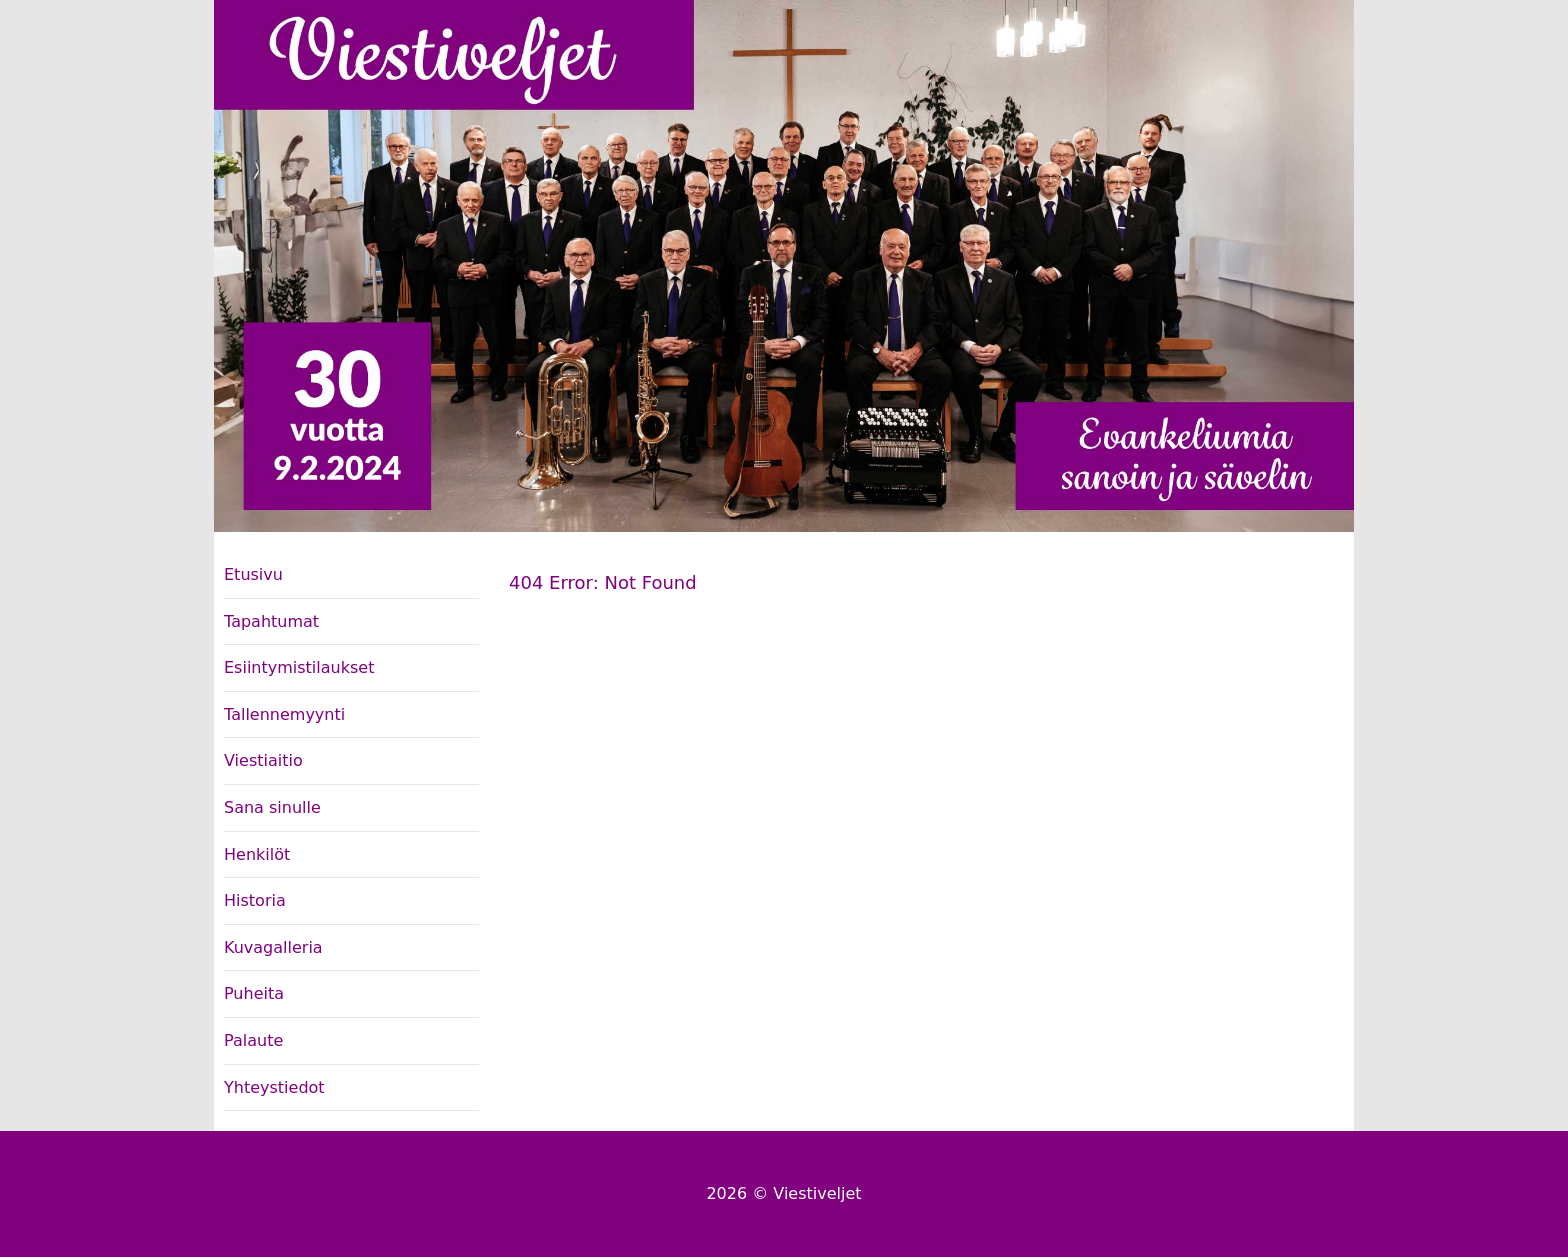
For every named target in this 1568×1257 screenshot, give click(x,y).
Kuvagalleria (273, 947)
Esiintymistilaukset (299, 667)
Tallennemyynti (284, 714)
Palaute (253, 1040)
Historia (255, 900)
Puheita (254, 993)
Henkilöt (257, 854)
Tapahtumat (271, 621)
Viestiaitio (263, 760)
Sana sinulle (272, 807)
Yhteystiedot (274, 1087)
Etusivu (253, 574)
